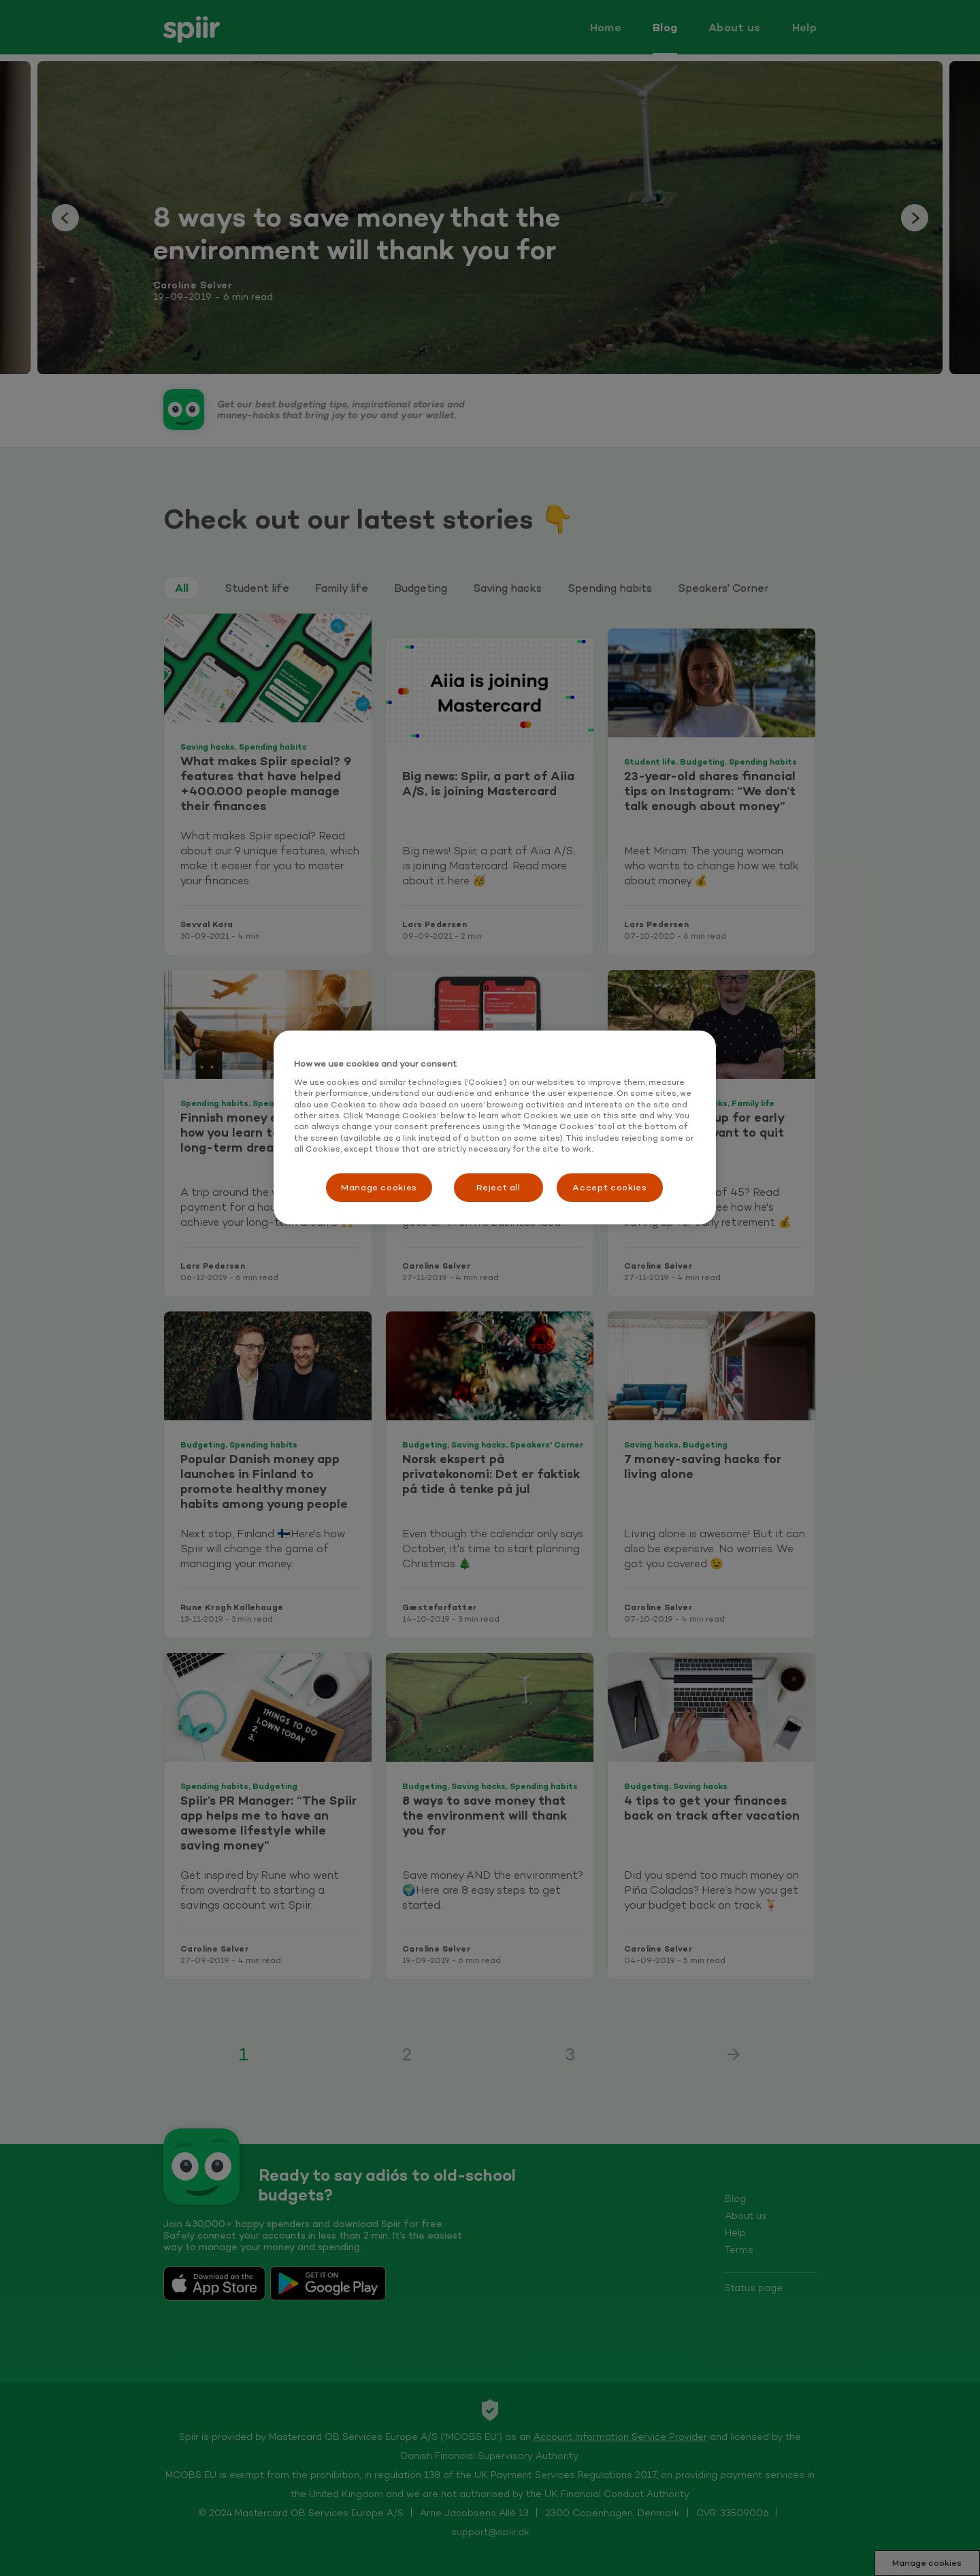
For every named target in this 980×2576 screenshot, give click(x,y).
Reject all (498, 1187)
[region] (495, 1127)
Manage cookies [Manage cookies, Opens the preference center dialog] (379, 1187)
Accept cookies (609, 1187)
